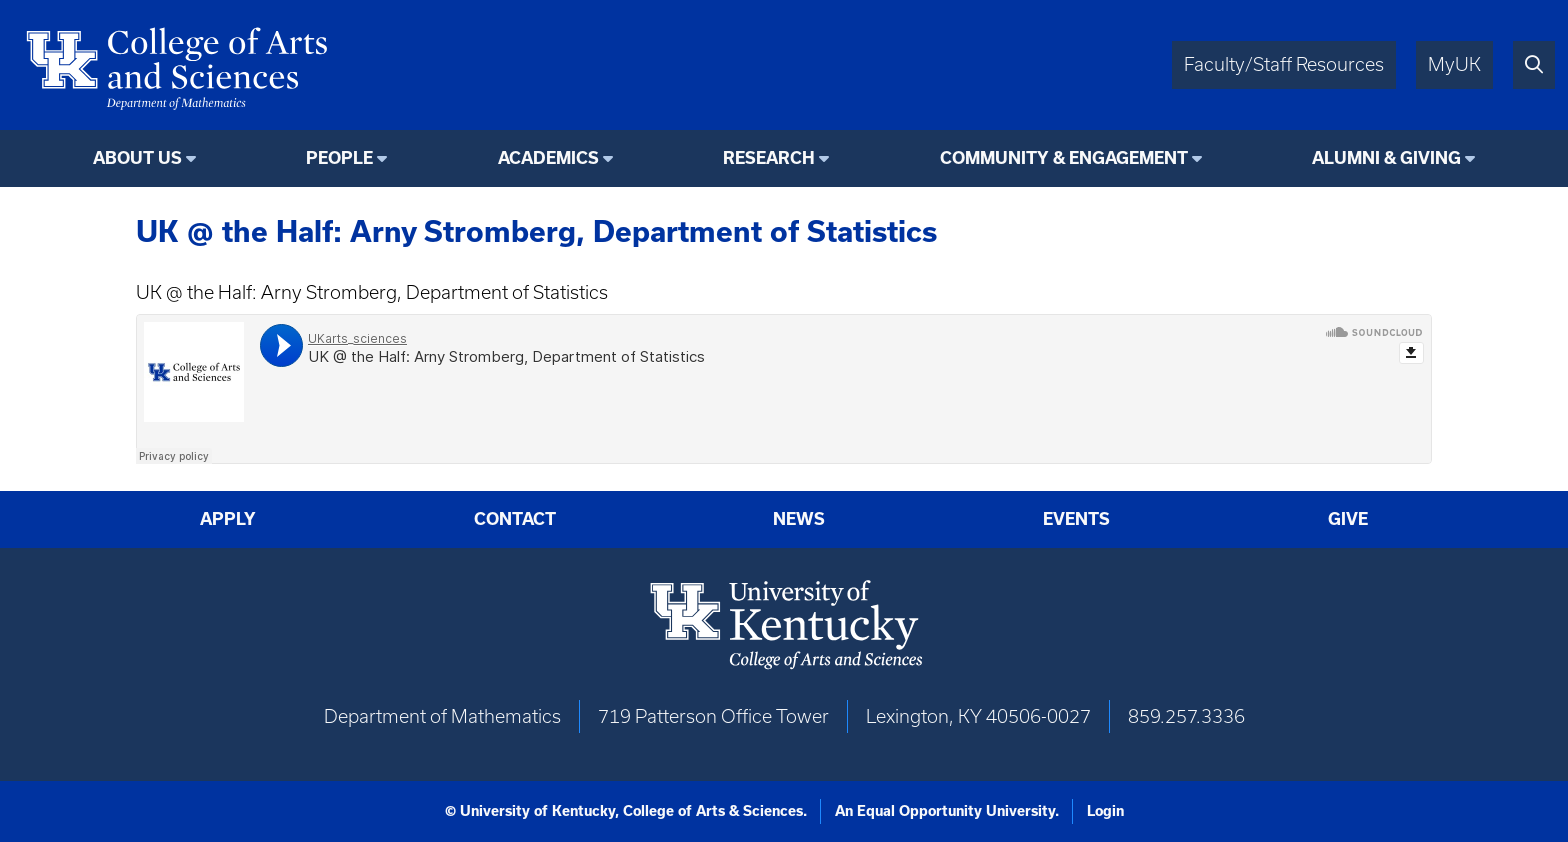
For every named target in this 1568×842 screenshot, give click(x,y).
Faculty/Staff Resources (1284, 64)
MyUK (1454, 64)
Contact (515, 519)
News (799, 519)
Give (1348, 519)
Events (1076, 519)
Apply (228, 519)
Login (1105, 811)
